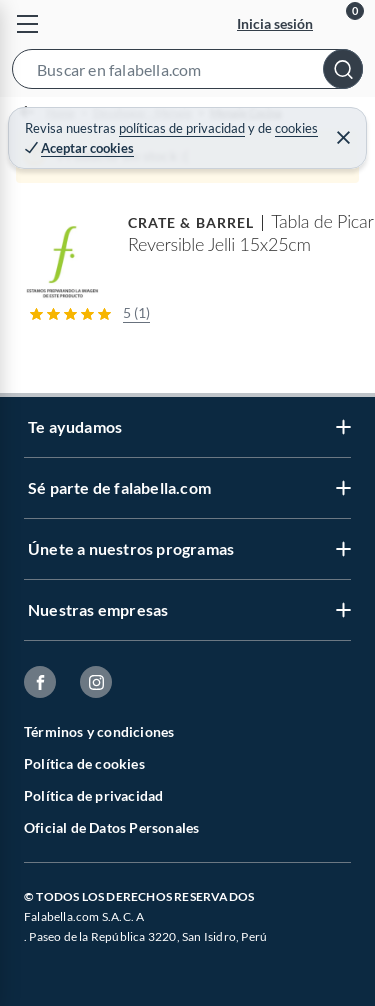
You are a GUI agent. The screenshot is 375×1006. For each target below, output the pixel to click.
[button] (187, 73)
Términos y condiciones (99, 731)
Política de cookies (84, 763)
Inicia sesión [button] (275, 23)
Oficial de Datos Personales (111, 827)
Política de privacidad (93, 795)
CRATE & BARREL (191, 222)
